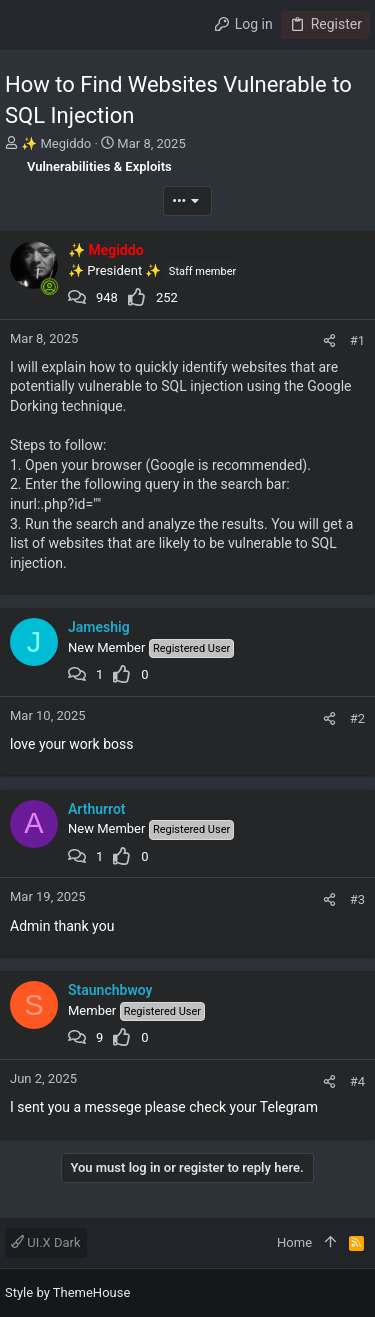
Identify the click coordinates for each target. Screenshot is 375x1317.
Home (294, 1242)
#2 (357, 718)
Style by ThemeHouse (67, 1292)
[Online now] (49, 287)
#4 (357, 1081)
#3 (357, 899)
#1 (357, 340)
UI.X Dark (46, 1242)
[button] (25, 25)
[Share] (329, 340)
